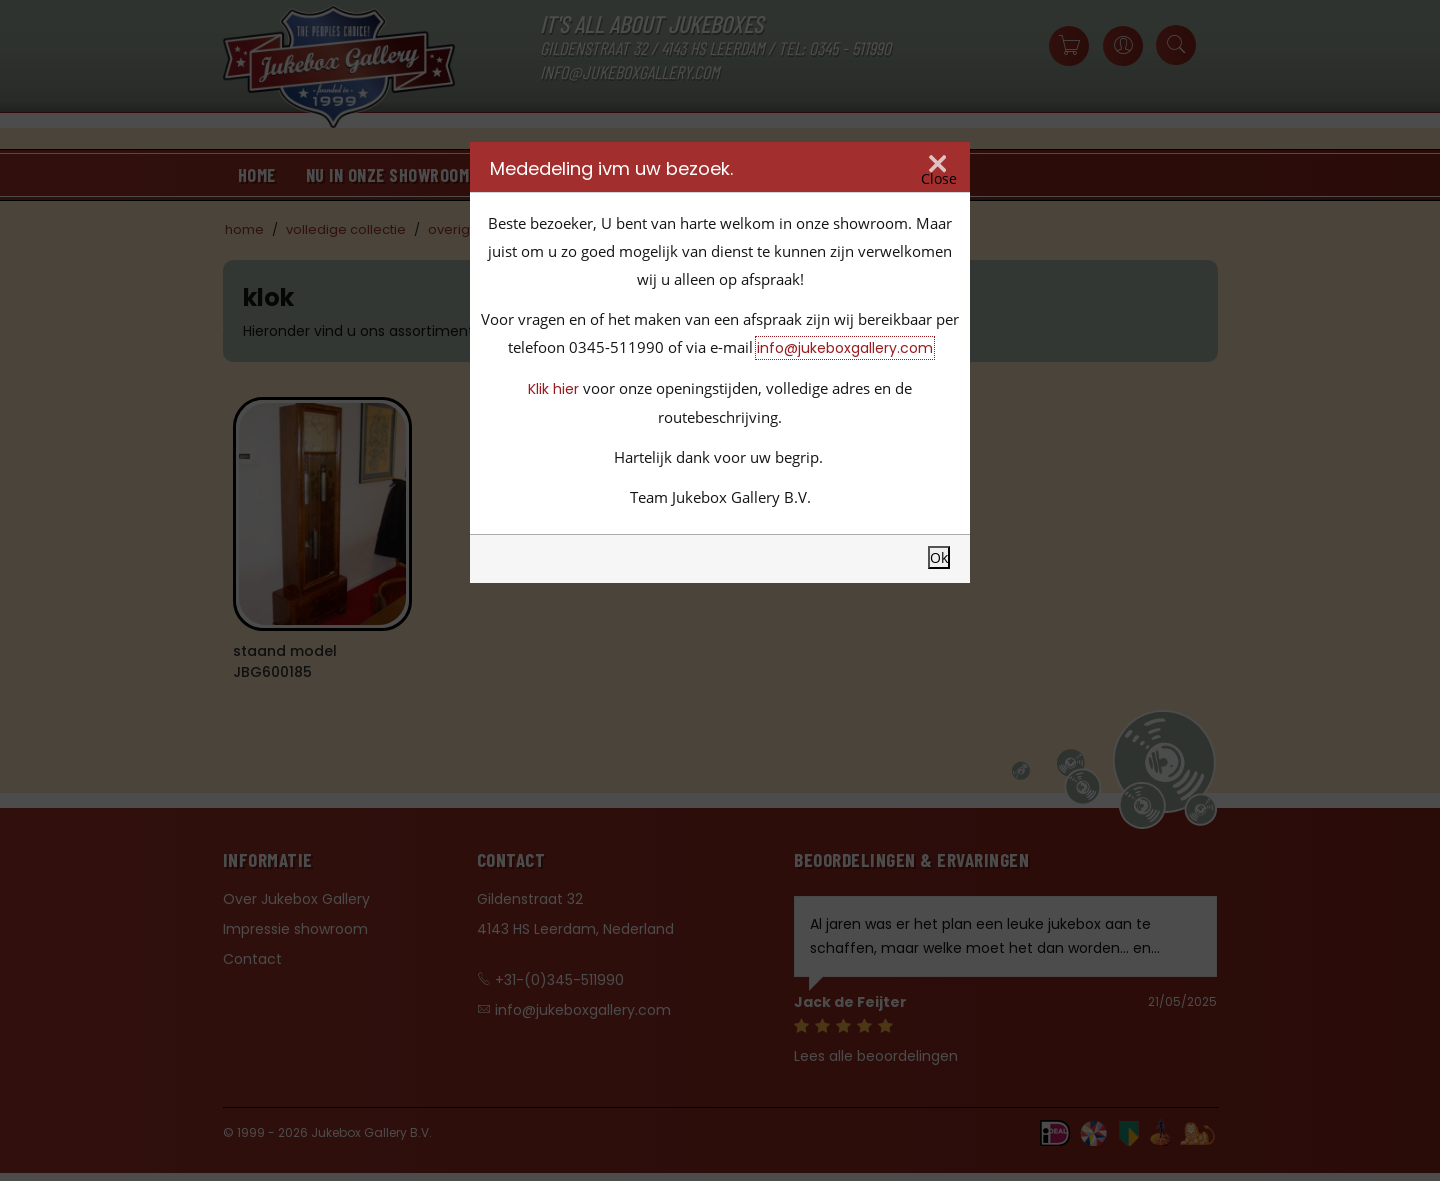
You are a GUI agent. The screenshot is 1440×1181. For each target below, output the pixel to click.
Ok (939, 557)
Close (939, 179)
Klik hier (553, 389)
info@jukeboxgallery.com (845, 348)
